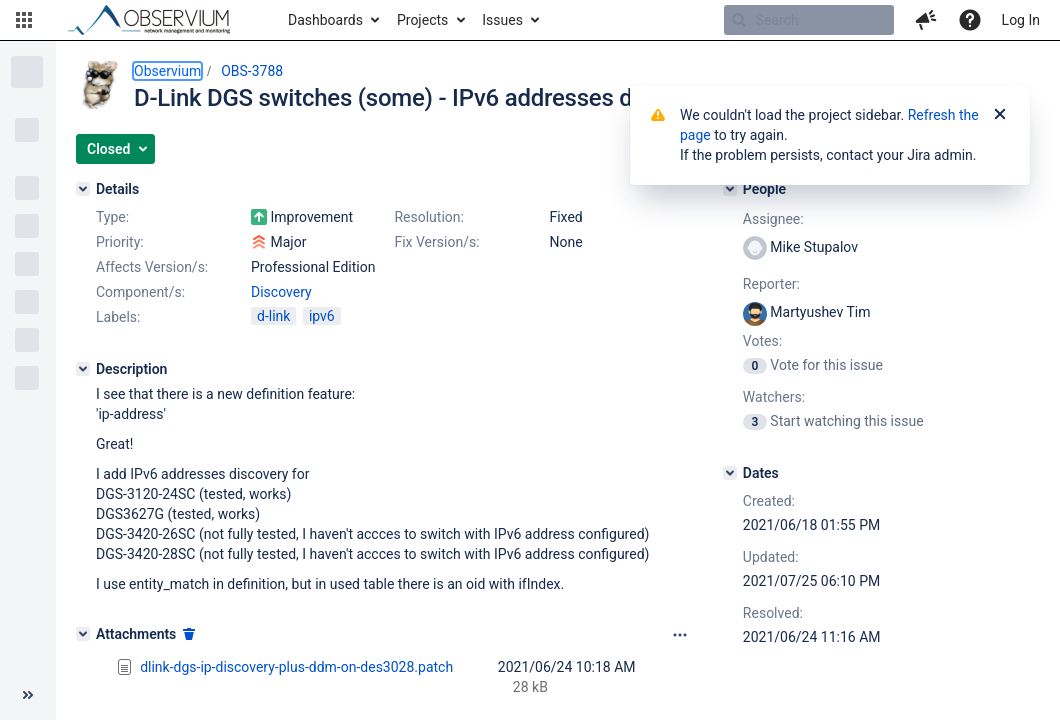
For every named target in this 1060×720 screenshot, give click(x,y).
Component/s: (140, 292)
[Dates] (730, 473)
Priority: (120, 242)
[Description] (83, 369)
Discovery (281, 292)
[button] (24, 20)
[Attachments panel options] (680, 635)
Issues (502, 20)
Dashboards (325, 20)
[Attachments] (83, 634)
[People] (730, 189)
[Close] (1000, 115)
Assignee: (773, 219)
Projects (422, 20)
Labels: (118, 317)
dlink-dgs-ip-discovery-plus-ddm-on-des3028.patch (296, 667)
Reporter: (771, 284)
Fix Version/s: (436, 242)
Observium (167, 71)
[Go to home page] (158, 20)
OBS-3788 (252, 71)
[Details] (83, 189)
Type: (112, 217)
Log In (1021, 20)
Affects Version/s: (152, 267)
